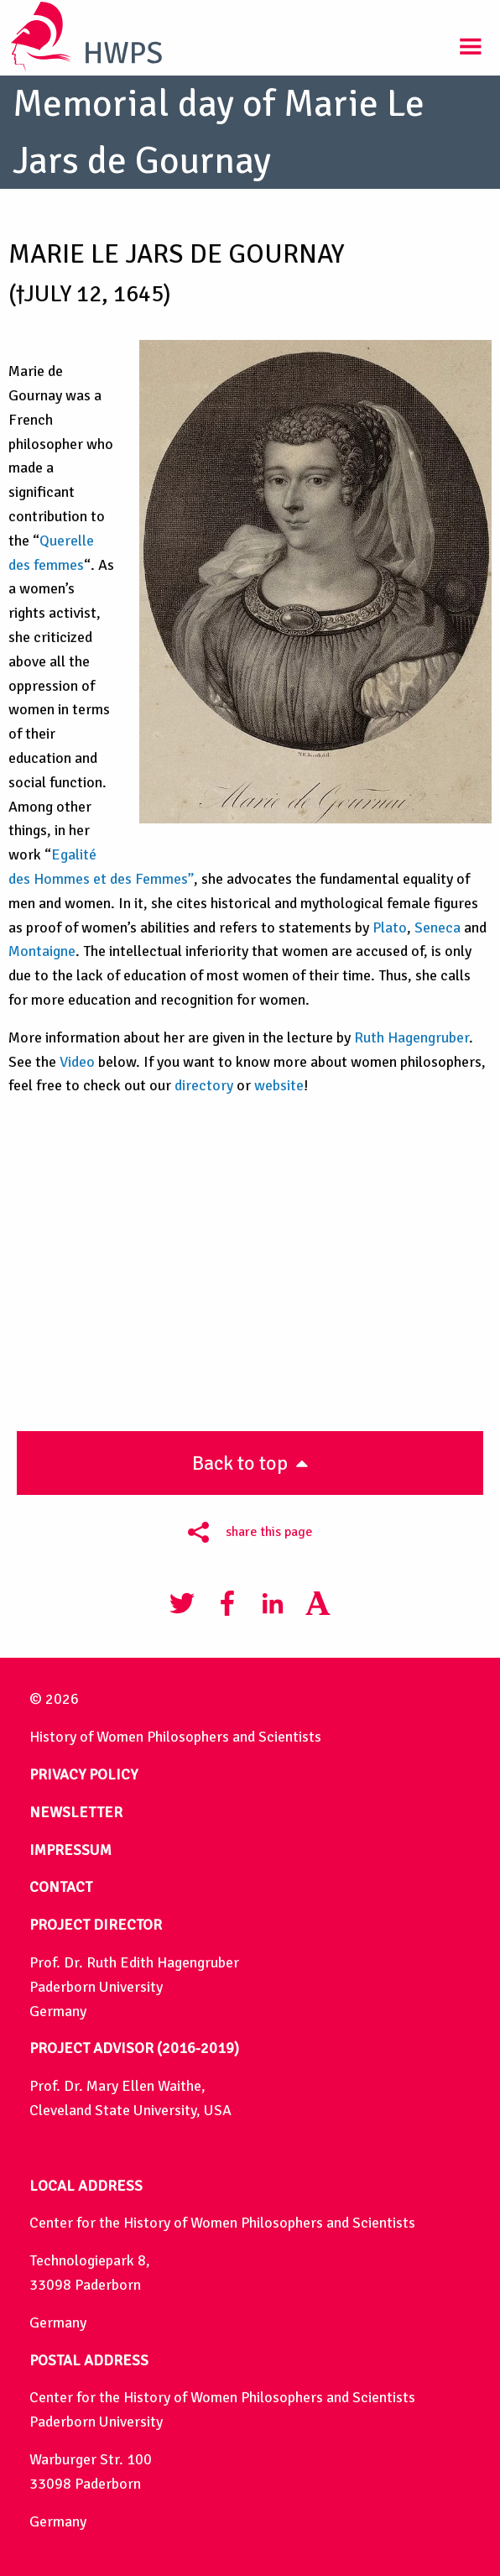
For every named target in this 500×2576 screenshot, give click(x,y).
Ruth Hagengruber (411, 1037)
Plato (389, 927)
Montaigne (42, 951)
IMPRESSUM (70, 1850)
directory (203, 1085)
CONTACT (60, 1887)
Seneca (437, 927)
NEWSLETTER (75, 1812)
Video (77, 1062)
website (279, 1085)
